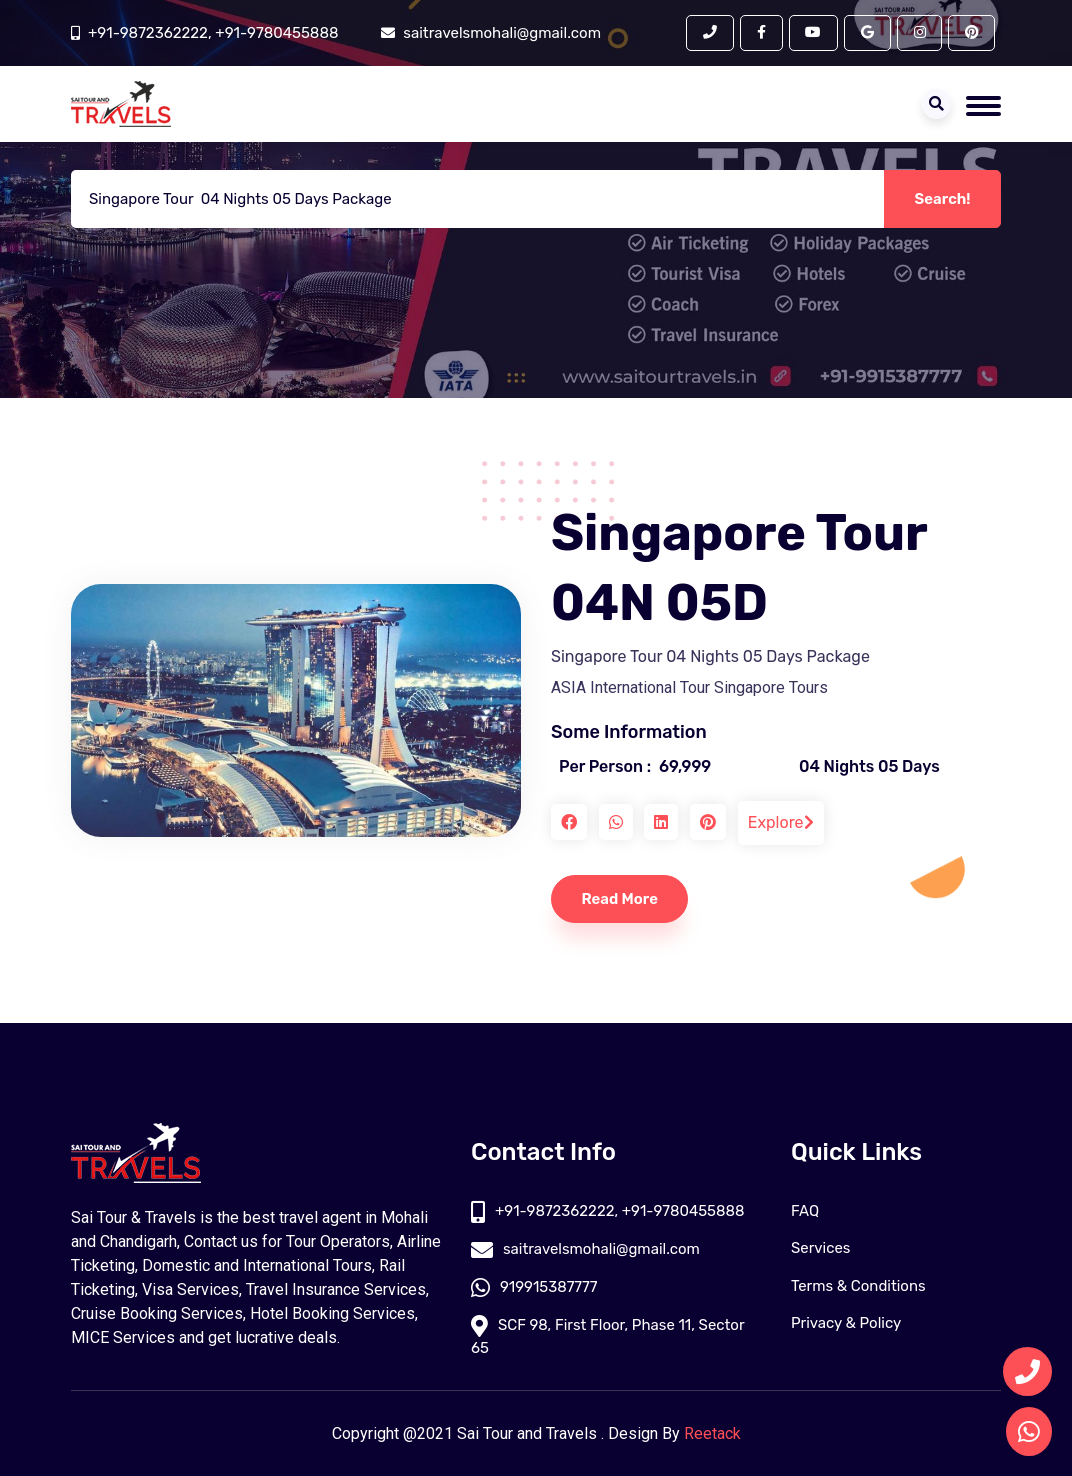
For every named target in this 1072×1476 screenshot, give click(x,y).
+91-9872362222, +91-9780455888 (213, 33)
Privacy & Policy (846, 1324)
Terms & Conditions (858, 1286)
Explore (781, 822)
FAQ (805, 1211)
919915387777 (534, 1287)
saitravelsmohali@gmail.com (586, 1249)
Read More (620, 899)
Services (821, 1249)
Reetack (712, 1433)
